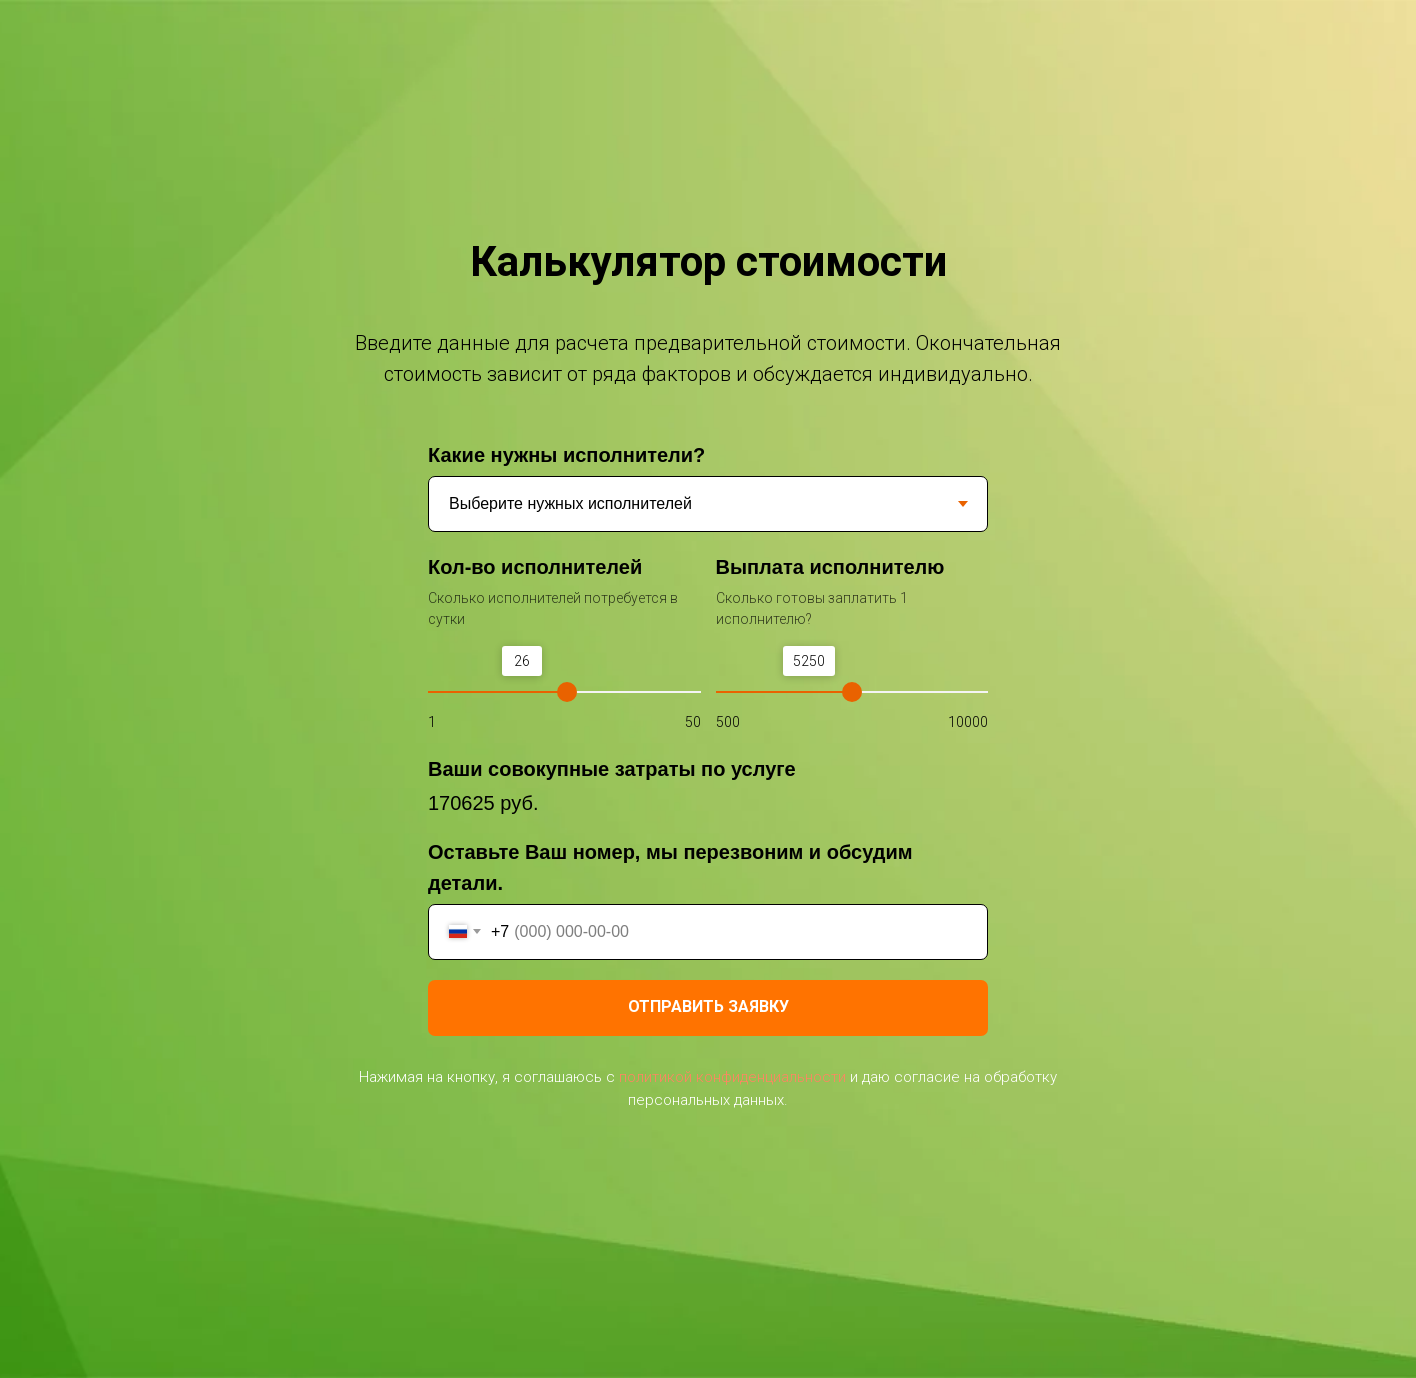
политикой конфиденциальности (732, 1077)
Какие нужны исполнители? (566, 455)
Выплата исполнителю (830, 567)
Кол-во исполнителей (535, 567)
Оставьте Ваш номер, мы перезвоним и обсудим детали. (670, 867)
